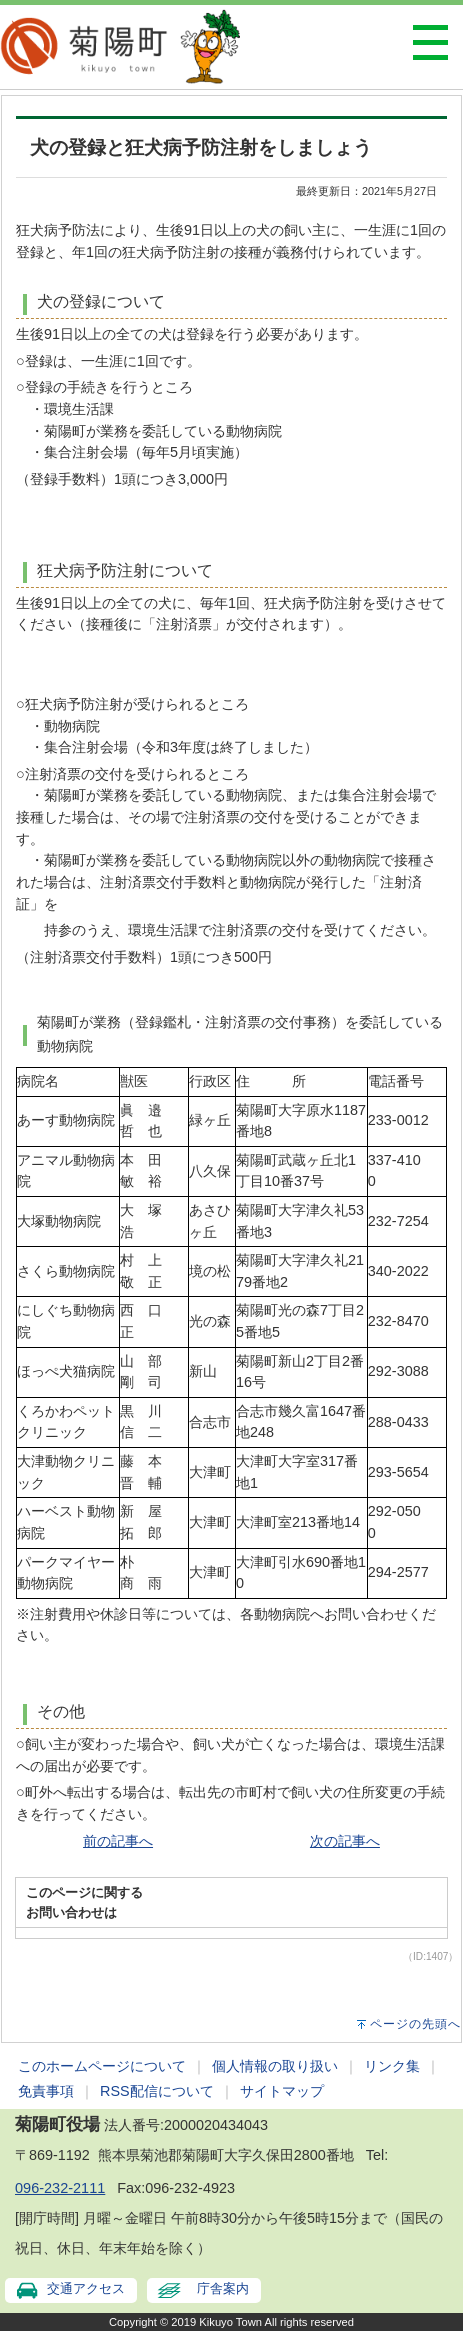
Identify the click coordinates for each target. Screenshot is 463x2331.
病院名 (38, 1081)
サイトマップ (282, 2091)
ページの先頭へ (415, 2024)
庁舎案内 (223, 2288)
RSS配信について (157, 2091)
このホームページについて (102, 2066)
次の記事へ (345, 1841)
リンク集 (392, 2066)
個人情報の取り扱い (275, 2066)
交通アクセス (86, 2288)
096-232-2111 (60, 2188)
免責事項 (46, 2091)
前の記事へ (118, 1841)
